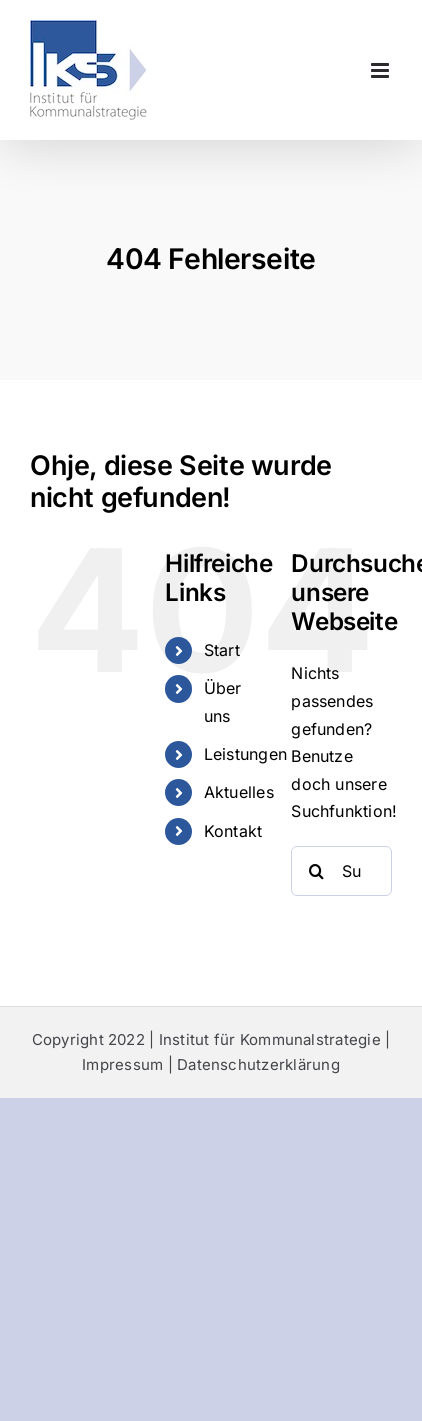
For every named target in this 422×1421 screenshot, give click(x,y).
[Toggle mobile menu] (381, 70)
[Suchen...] (341, 871)
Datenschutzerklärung (258, 1064)
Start (222, 650)
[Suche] (316, 871)
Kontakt (233, 831)
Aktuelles (239, 792)
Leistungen (245, 754)
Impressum (122, 1064)
